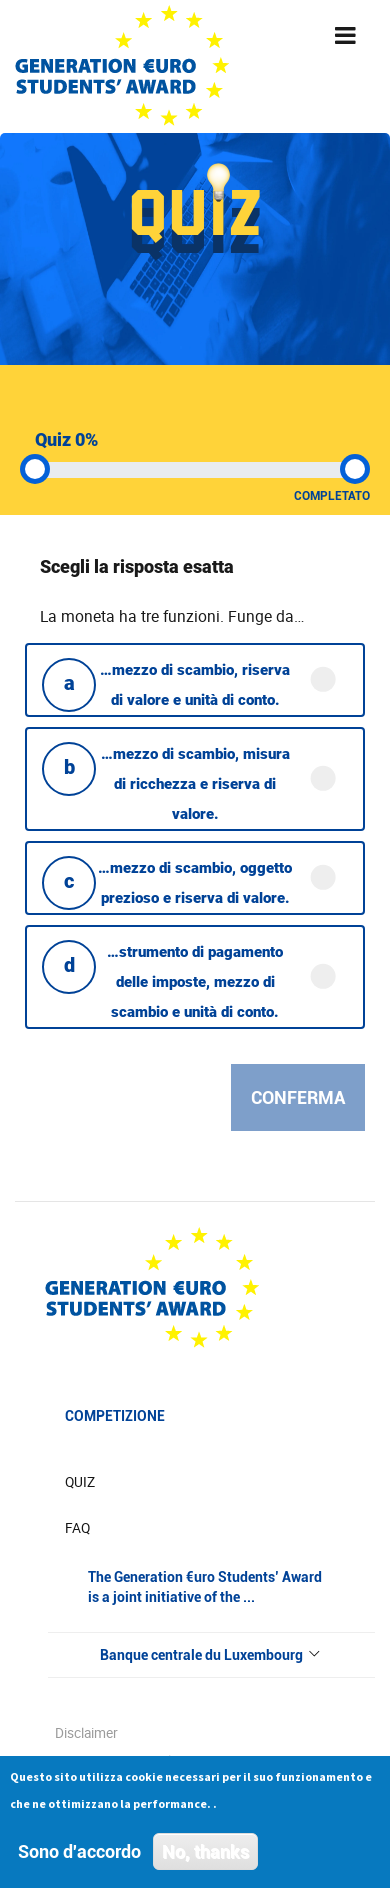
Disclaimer (86, 1733)
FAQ (77, 1528)
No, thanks (205, 1855)
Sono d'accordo (79, 1855)
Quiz (80, 1482)
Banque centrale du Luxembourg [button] (211, 1654)
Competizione (115, 1416)
